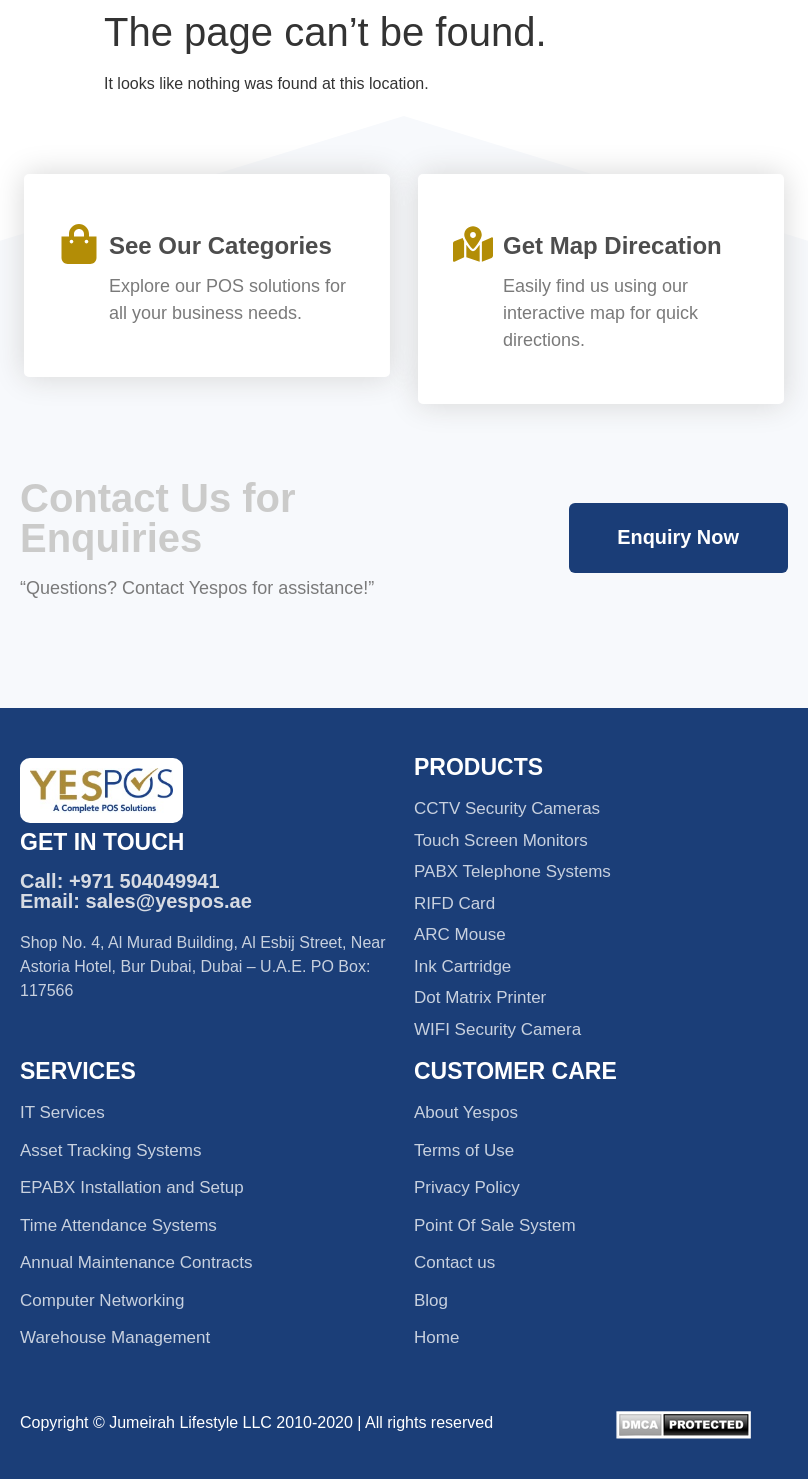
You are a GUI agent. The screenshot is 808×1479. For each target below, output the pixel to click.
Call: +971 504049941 (120, 881)
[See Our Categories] (79, 244)
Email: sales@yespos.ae (136, 901)
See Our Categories (220, 245)
